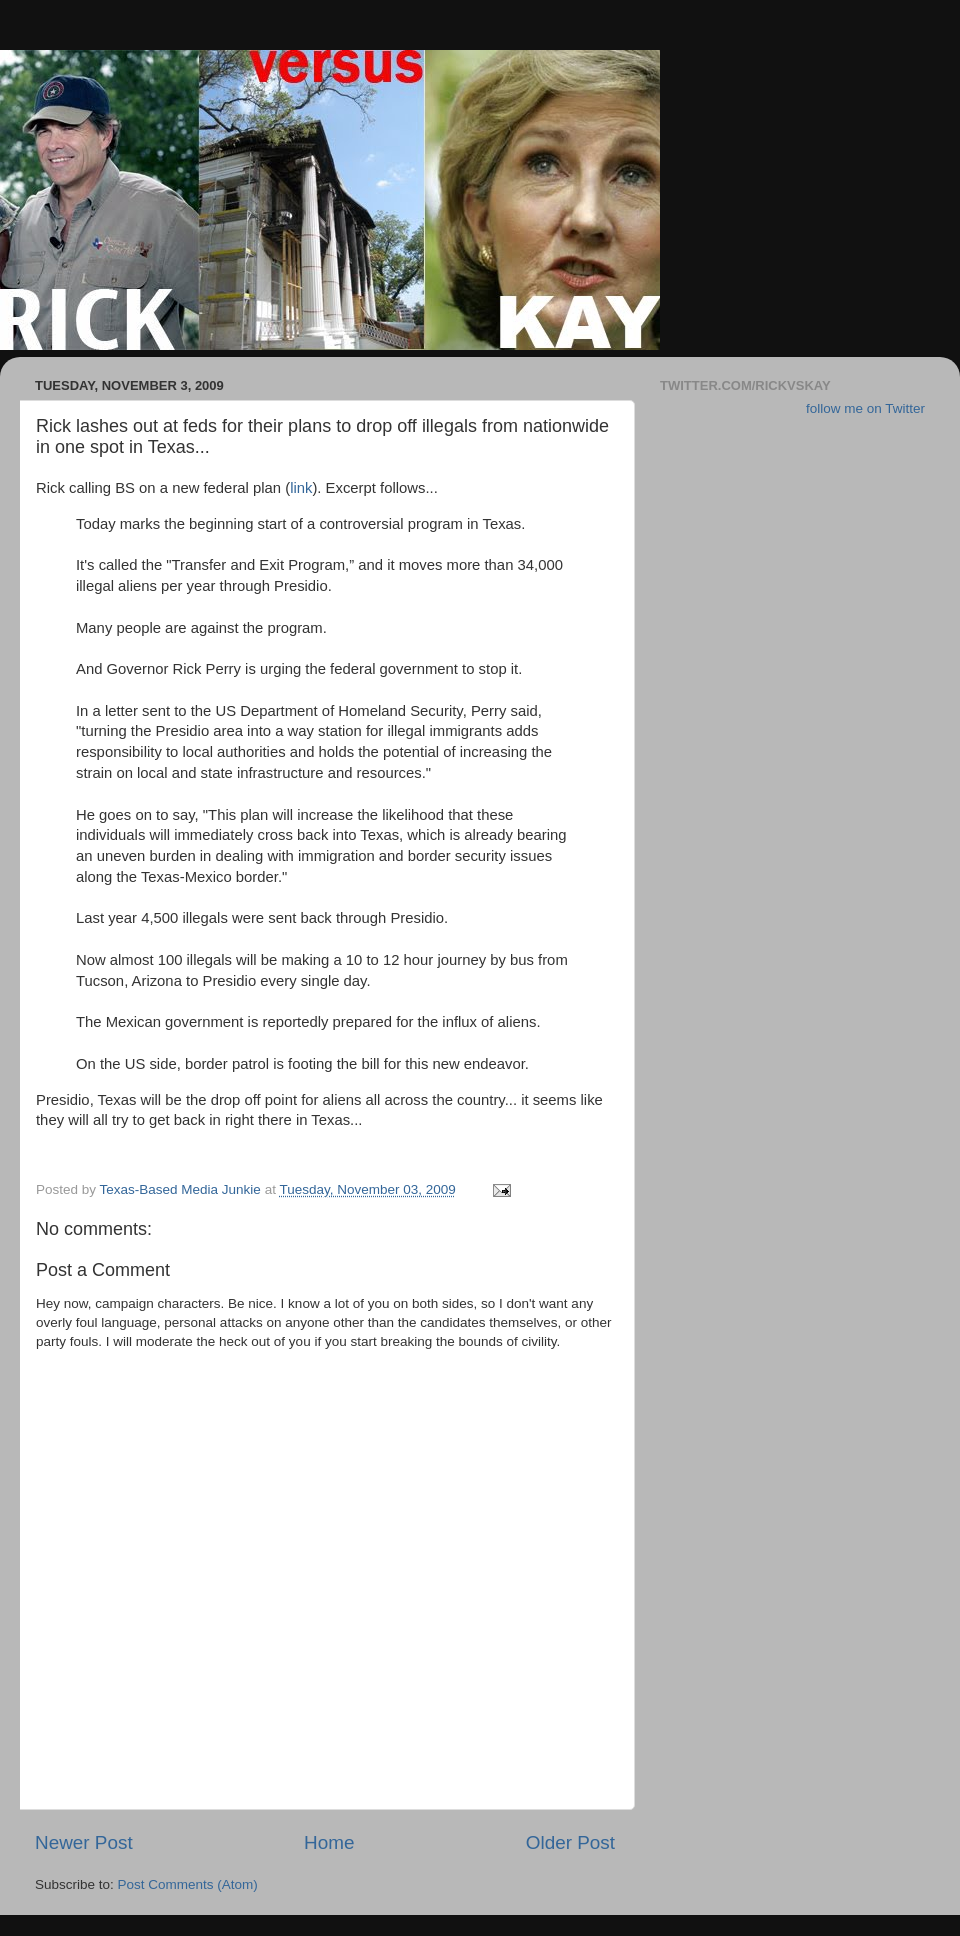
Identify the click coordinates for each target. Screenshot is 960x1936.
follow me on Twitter (865, 408)
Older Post (570, 1842)
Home (329, 1842)
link (301, 488)
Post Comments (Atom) (188, 1884)
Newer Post (84, 1842)
